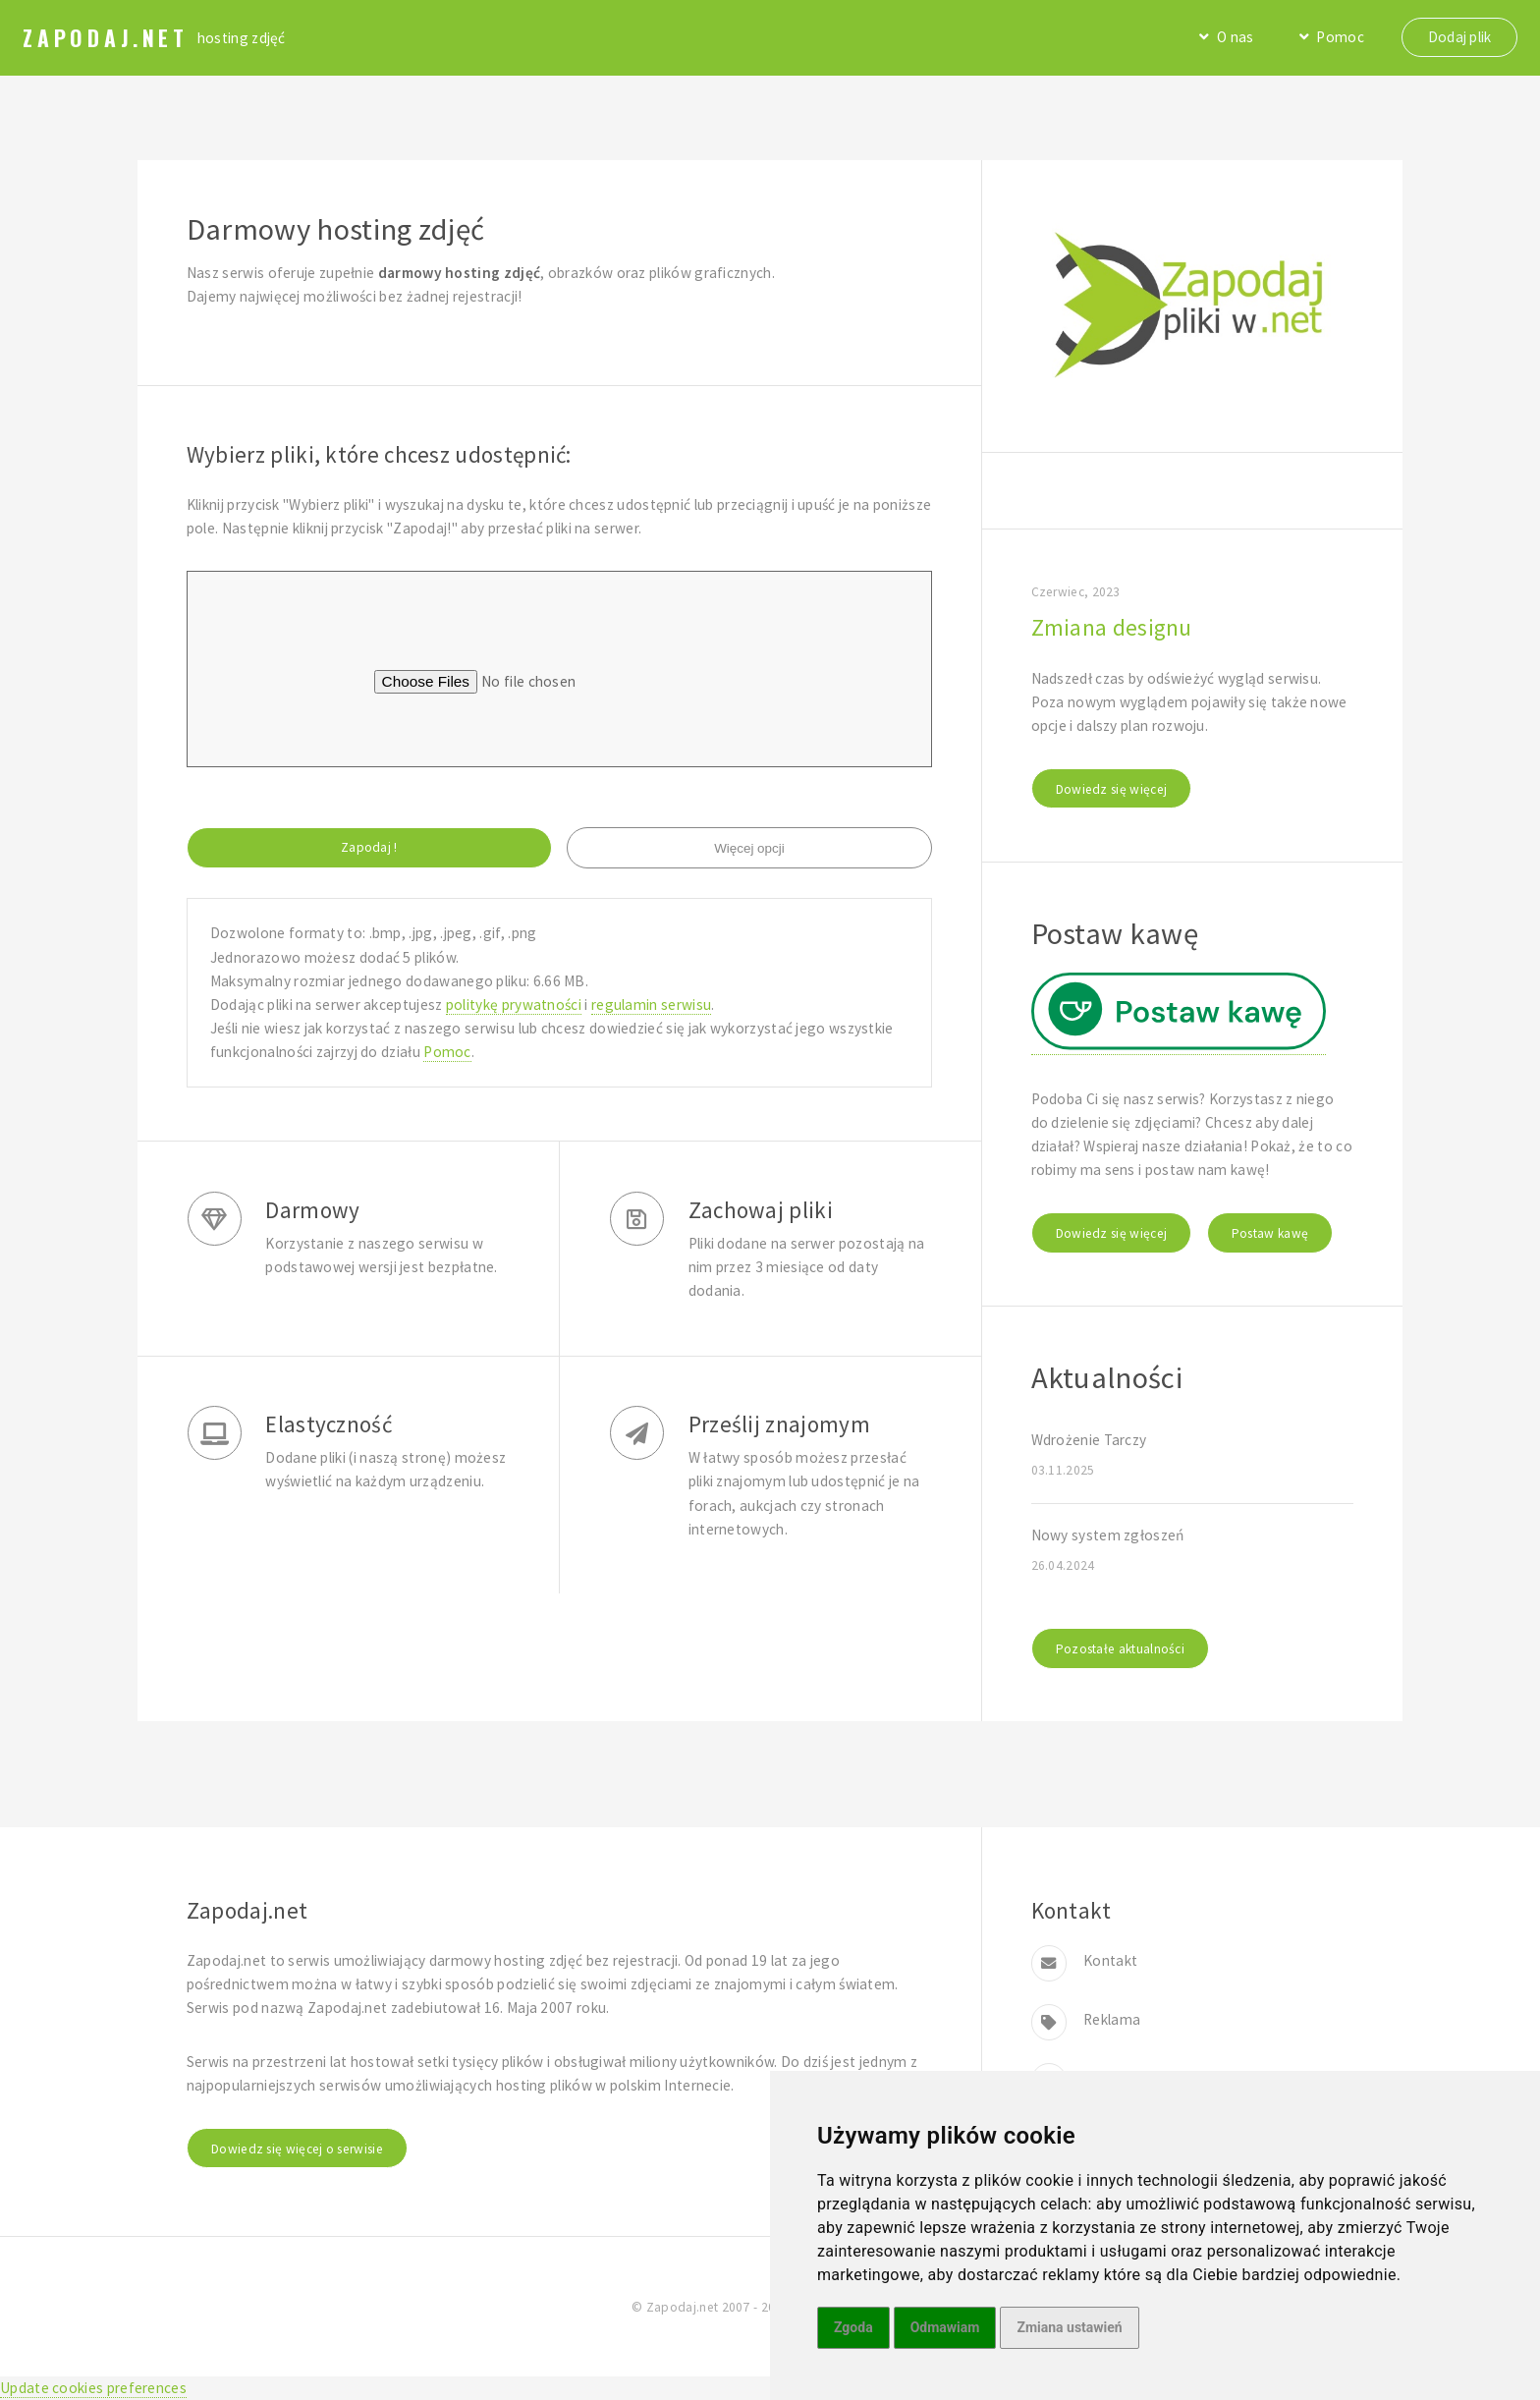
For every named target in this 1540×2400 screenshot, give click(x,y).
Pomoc (1340, 37)
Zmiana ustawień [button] (1069, 2327)
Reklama (1111, 2019)
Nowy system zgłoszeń (1107, 1535)
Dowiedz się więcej (1112, 789)
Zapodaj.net (106, 37)
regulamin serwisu (651, 1004)
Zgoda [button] (853, 2327)
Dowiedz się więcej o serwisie (297, 2149)
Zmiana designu (1111, 627)
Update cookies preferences (93, 2387)
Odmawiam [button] (945, 2327)
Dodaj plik (1460, 37)
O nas (1235, 37)
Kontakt (1110, 1960)
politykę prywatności (513, 1004)
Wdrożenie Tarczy (1089, 1439)
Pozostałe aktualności (1120, 1649)
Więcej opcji (749, 848)
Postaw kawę (1270, 1233)
